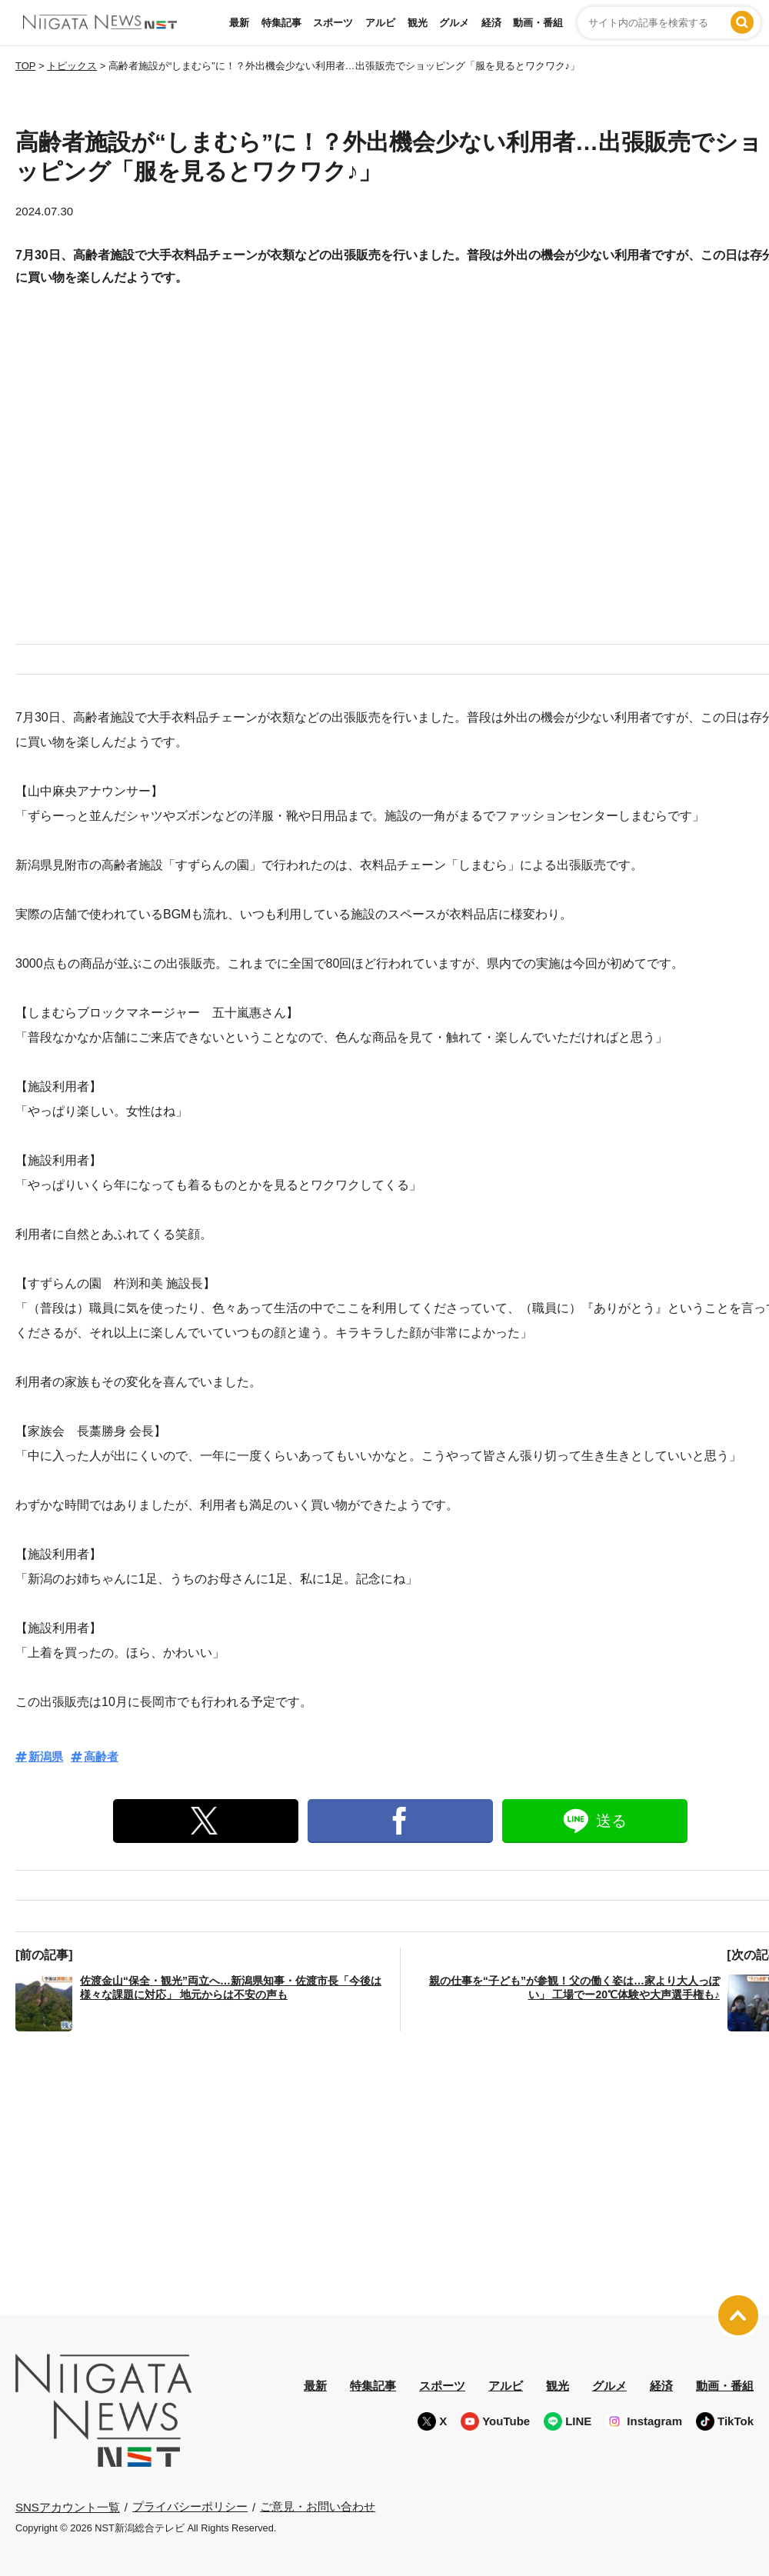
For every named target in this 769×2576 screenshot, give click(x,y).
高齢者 (101, 1756)
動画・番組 (538, 22)
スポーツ (333, 22)
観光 (418, 22)
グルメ (454, 22)
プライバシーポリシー (190, 2506)
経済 (491, 22)
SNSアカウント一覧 (67, 2507)
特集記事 (281, 22)
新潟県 (45, 1756)
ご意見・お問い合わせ (317, 2506)
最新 (239, 22)
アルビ (380, 22)
